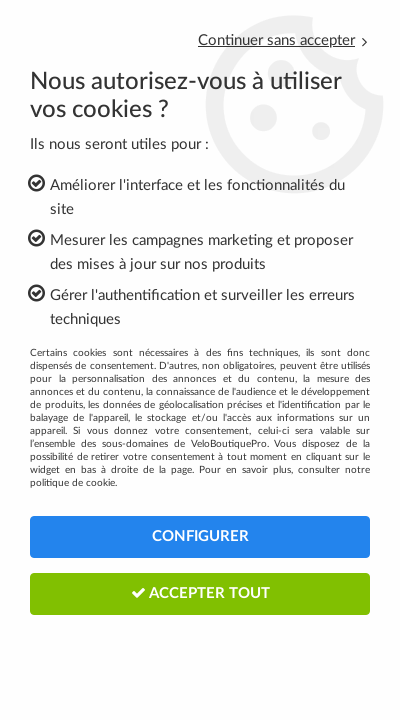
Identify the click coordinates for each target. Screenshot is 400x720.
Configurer (200, 536)
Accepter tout (200, 593)
